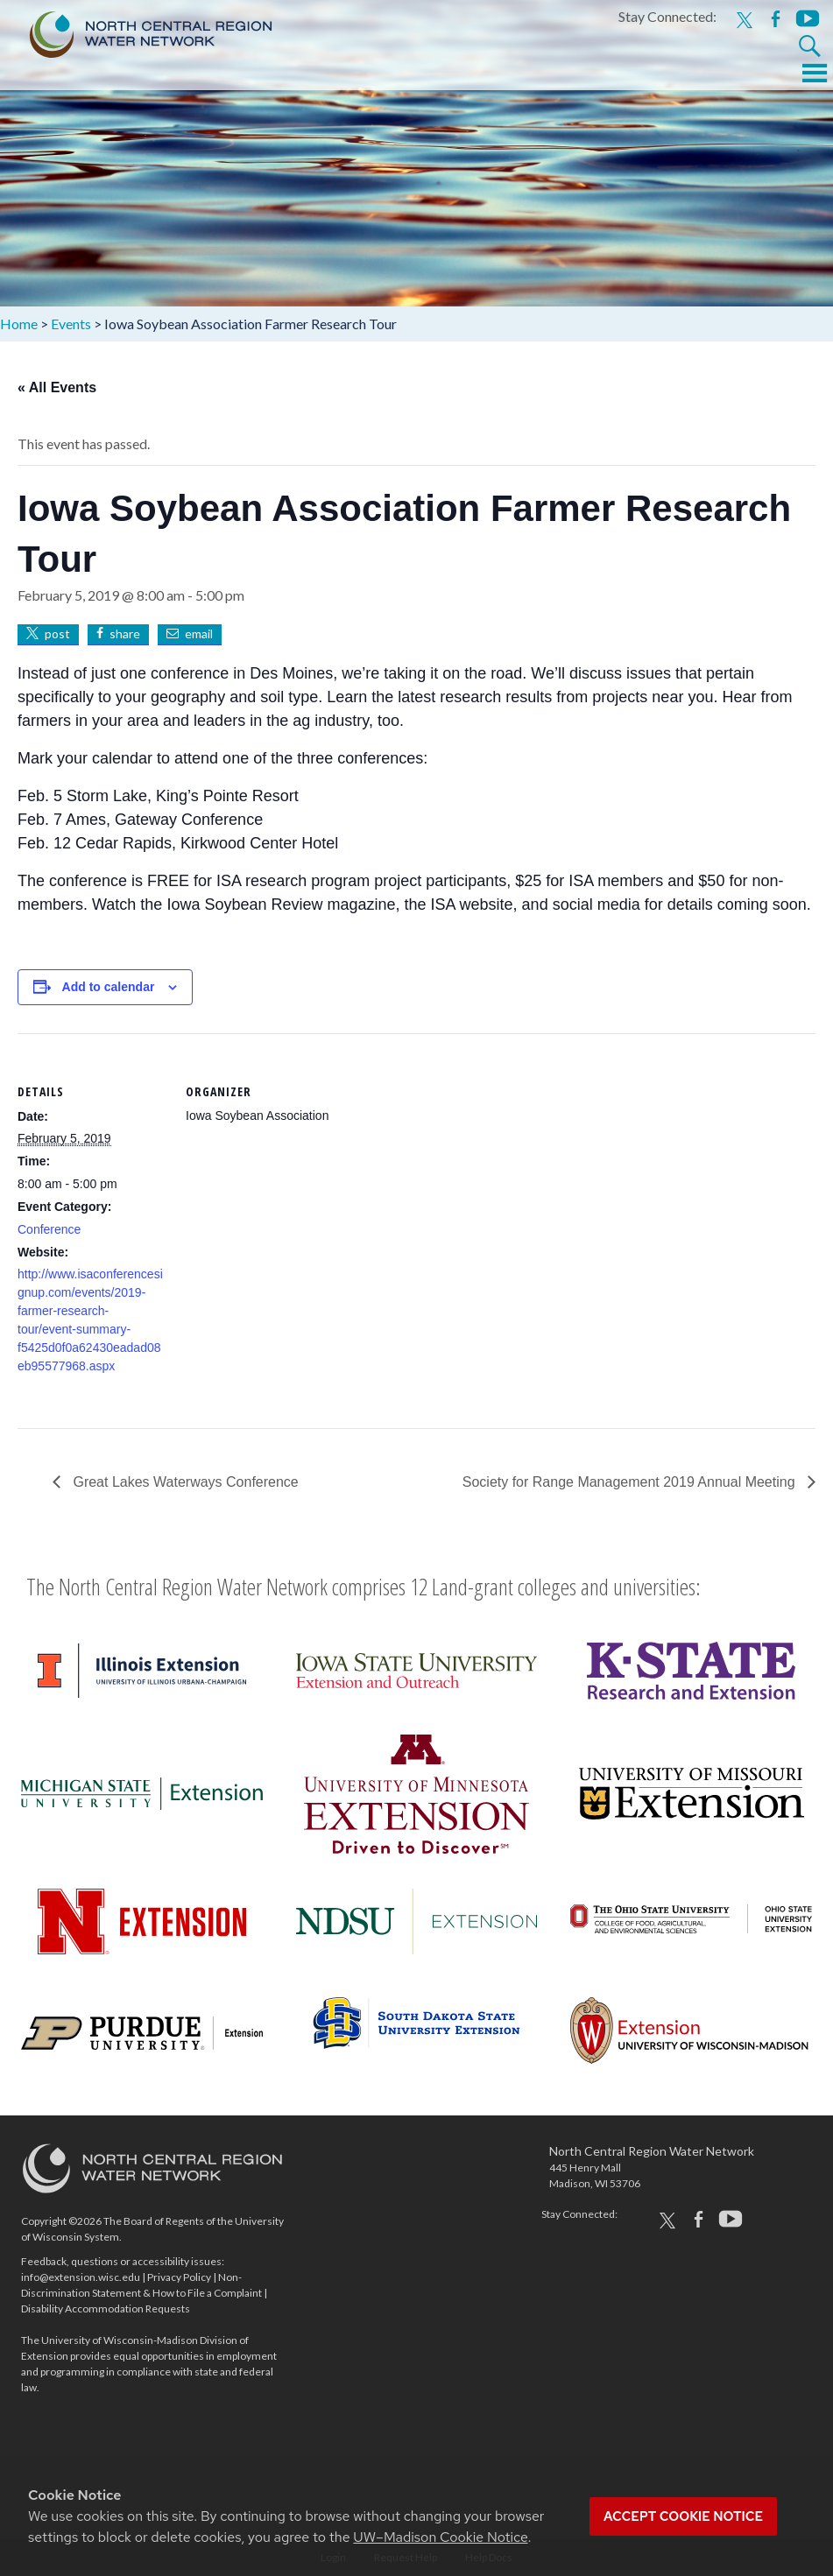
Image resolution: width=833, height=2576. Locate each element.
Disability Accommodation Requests (105, 2308)
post (57, 633)
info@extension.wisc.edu (80, 2277)
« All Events (57, 387)
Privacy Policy (179, 2277)
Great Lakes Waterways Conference (184, 1482)
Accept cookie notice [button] (683, 2516)
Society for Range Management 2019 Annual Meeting (630, 1482)
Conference (49, 1229)
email (199, 633)
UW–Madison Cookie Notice (440, 2537)
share (124, 633)
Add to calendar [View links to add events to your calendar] (108, 987)
